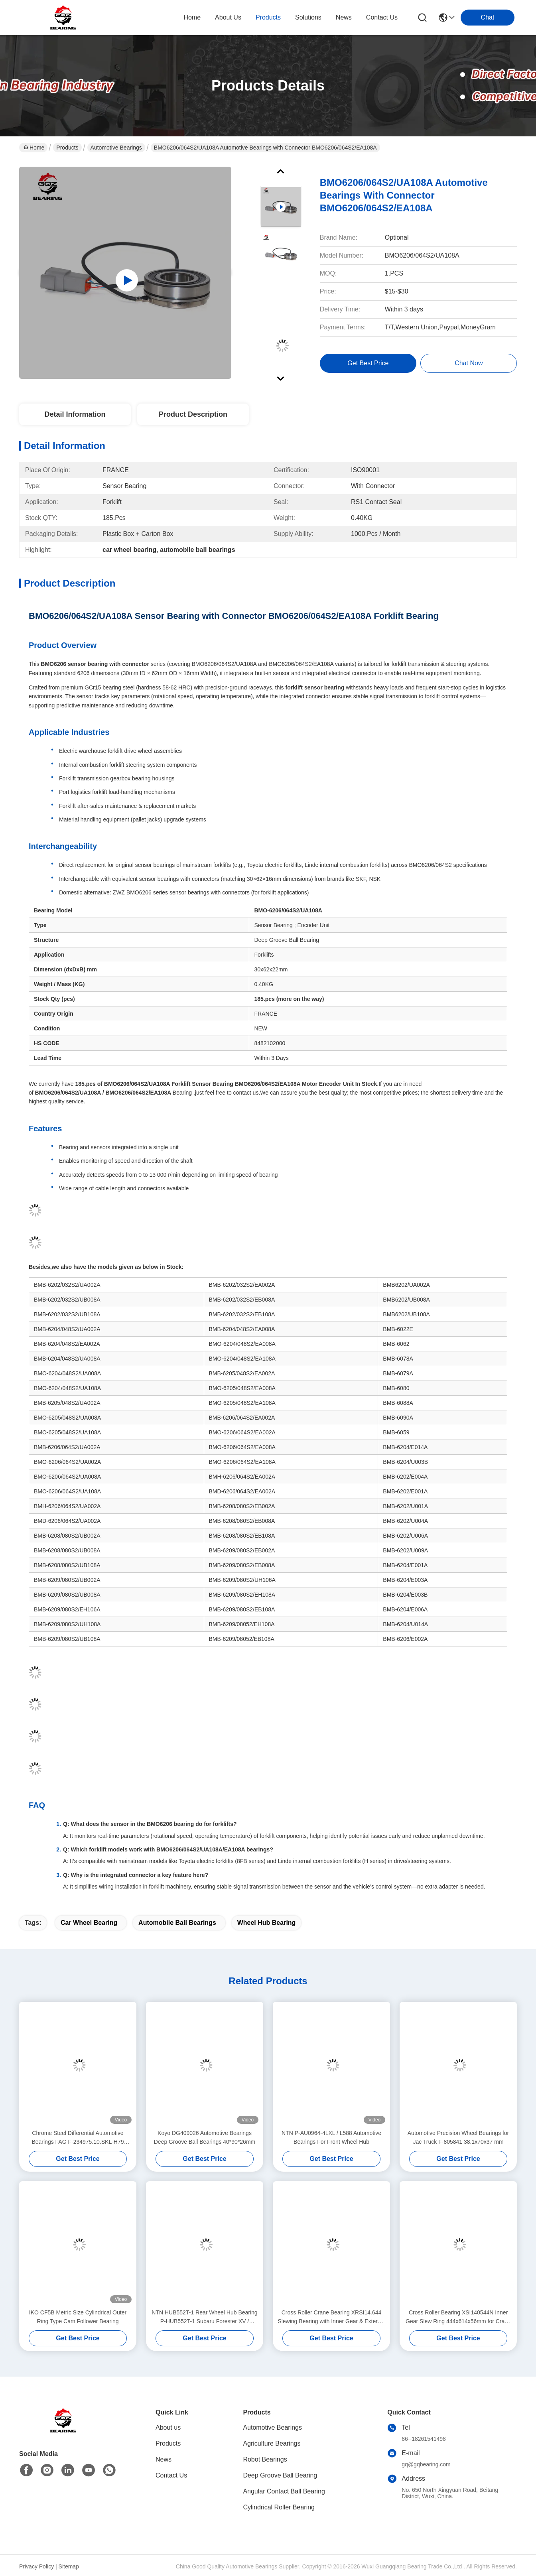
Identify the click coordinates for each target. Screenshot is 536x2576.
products (268, 17)
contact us (382, 17)
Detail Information (74, 414)
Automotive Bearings (116, 147)
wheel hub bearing (266, 1922)
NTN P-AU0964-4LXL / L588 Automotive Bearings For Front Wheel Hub (331, 2137)
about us (228, 17)
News (163, 2459)
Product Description (193, 414)
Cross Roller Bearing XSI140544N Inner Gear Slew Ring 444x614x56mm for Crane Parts (458, 2317)
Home (192, 17)
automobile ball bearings (177, 1922)
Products (67, 147)
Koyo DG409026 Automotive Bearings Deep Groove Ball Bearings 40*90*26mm (204, 2137)
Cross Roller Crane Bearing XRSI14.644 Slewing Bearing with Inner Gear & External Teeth (331, 2317)
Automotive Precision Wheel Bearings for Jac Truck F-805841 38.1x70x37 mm (458, 2137)
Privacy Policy (36, 2566)
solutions (308, 17)
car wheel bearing (89, 1922)
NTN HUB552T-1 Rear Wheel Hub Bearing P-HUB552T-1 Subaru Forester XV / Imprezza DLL (204, 2317)
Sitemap (69, 2566)
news (344, 17)
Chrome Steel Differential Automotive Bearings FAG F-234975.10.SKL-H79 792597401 (78, 2138)
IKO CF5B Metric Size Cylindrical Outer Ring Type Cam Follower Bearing (77, 2316)
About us (168, 2427)
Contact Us (171, 2475)
